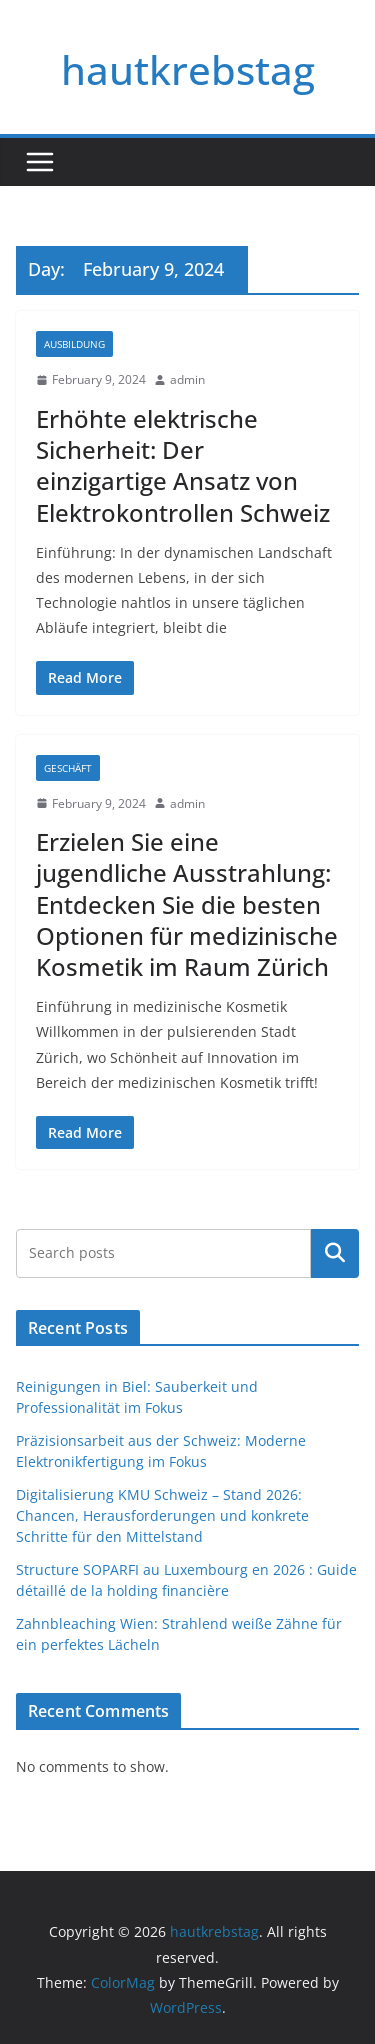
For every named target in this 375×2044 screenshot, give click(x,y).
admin (187, 379)
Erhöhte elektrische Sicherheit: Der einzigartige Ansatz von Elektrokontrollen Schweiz (183, 465)
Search (335, 1253)
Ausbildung (74, 344)
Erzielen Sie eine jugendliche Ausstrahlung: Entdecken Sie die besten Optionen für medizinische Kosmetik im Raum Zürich (187, 904)
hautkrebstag (188, 69)
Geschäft (68, 768)
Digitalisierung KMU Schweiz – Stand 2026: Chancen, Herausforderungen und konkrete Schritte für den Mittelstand (162, 1515)
